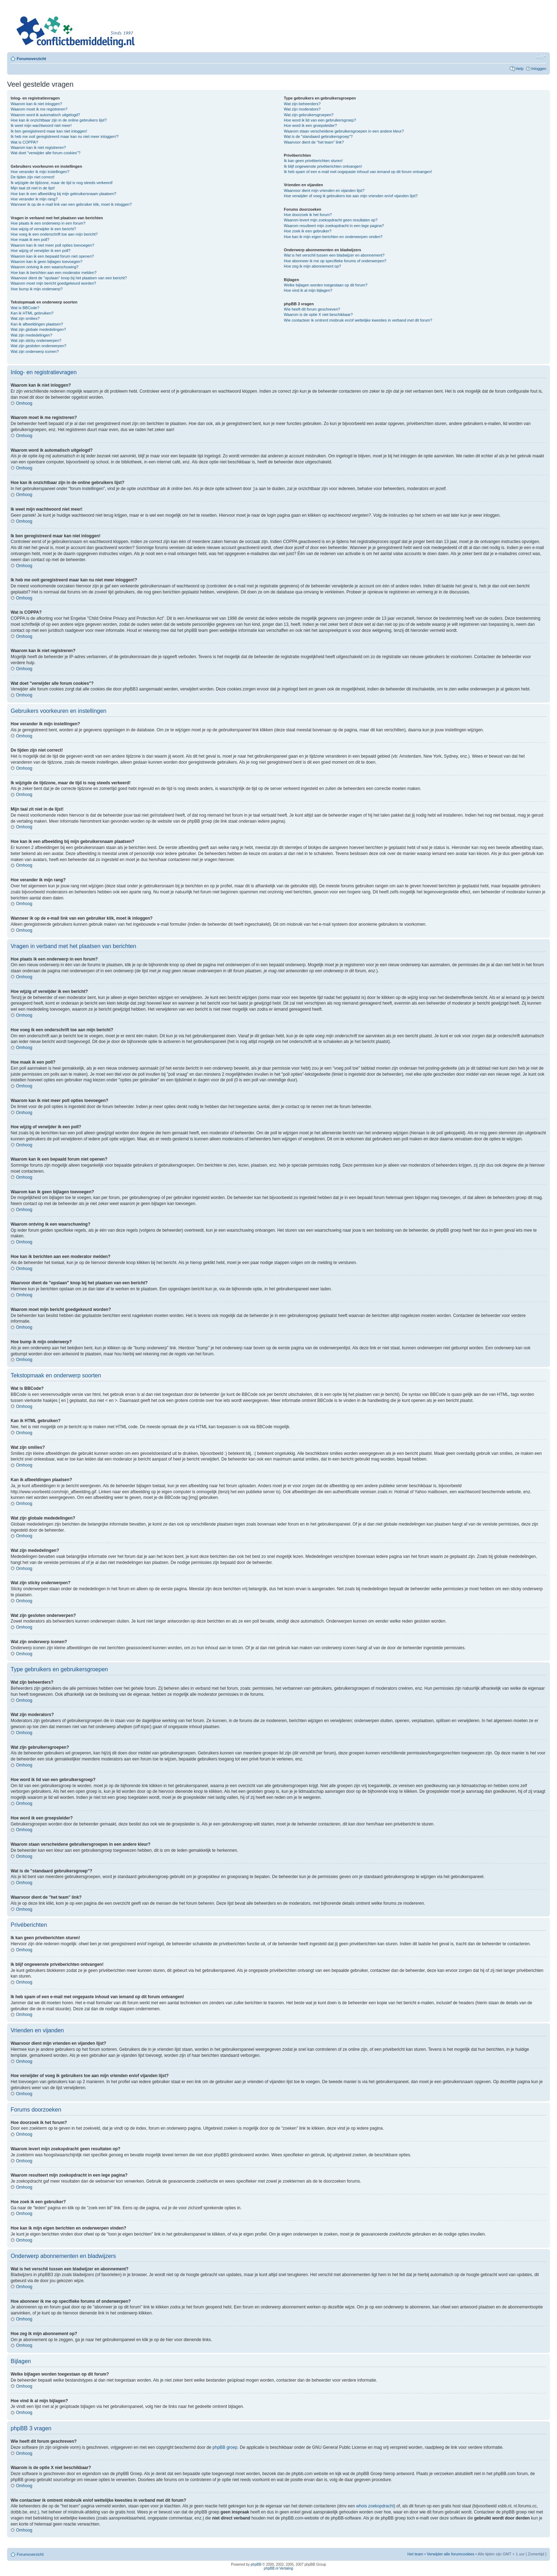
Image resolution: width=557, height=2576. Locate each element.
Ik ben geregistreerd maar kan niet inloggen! (49, 131)
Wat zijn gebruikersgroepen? (309, 115)
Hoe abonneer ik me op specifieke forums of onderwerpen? (335, 261)
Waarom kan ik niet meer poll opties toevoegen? (52, 245)
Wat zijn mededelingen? (31, 335)
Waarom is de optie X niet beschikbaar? (318, 314)
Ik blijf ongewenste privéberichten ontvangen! (323, 166)
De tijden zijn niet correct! (33, 177)
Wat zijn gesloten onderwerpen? (38, 346)
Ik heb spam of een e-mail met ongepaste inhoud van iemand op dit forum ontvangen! (358, 172)
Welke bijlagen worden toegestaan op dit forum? (325, 285)
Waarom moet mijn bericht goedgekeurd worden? (53, 283)
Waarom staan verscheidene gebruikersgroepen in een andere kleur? (344, 131)
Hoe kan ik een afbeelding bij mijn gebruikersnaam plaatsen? (63, 194)
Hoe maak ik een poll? (30, 239)
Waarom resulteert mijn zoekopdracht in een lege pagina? (334, 226)
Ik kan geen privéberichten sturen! (313, 160)
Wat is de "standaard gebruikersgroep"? (318, 136)
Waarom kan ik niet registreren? (38, 147)
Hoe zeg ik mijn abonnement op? (312, 266)
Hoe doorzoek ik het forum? (308, 215)
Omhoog (24, 403)
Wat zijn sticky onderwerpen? (36, 340)
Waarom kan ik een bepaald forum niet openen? (52, 256)
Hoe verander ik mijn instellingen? (40, 172)
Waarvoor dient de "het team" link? (314, 142)
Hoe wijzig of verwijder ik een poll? (40, 250)
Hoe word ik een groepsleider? (310, 125)
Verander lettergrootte (541, 57)
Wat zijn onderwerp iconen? (35, 351)
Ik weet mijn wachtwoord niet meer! (41, 125)
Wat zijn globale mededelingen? (38, 329)
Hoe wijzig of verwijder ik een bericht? (43, 229)
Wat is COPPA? (24, 142)
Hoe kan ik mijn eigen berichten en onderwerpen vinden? (333, 237)
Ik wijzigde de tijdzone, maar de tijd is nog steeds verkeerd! (62, 183)
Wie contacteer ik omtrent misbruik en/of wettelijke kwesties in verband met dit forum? (358, 320)
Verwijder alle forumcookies (450, 2553)
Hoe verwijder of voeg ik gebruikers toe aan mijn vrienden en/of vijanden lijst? (351, 196)
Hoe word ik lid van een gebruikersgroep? (320, 120)
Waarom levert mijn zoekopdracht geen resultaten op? (331, 220)
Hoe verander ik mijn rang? (34, 199)
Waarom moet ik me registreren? (39, 109)
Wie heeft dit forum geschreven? (312, 309)
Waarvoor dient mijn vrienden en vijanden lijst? (324, 190)
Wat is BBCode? (25, 308)
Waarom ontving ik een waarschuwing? (45, 267)
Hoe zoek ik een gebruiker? (307, 231)
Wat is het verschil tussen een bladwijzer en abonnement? (334, 255)
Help (519, 68)
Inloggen (538, 68)
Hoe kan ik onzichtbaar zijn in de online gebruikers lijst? (59, 120)
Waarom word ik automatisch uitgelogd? (45, 115)
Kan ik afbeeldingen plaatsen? (37, 324)
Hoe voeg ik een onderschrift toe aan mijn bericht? (54, 234)
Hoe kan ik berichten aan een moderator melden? (54, 272)
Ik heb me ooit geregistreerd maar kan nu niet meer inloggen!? (65, 136)
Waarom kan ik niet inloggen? (36, 104)
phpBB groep (224, 2447)
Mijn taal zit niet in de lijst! (33, 188)
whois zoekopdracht (375, 2505)
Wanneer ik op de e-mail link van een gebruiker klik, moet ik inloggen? (71, 204)
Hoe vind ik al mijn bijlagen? (308, 290)
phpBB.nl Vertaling (278, 2568)
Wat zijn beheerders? (302, 104)
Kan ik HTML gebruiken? (32, 313)
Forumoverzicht (31, 59)
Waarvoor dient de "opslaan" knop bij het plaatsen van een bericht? (69, 278)
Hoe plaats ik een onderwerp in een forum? (48, 223)
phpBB (256, 2564)
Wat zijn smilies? (25, 318)
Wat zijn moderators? (302, 109)
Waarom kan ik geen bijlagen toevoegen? (46, 261)
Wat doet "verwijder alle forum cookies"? (45, 153)
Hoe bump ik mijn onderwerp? (37, 289)
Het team (415, 2553)
